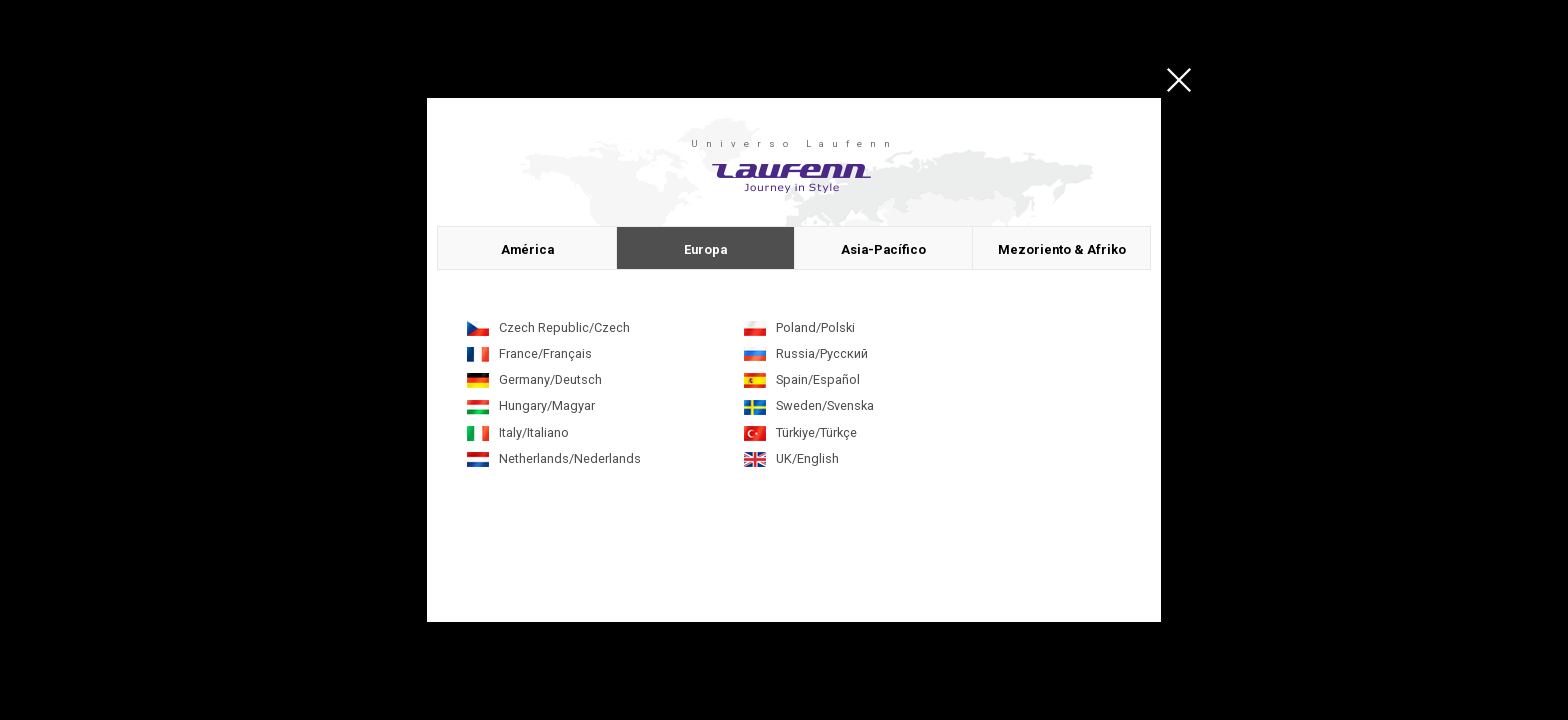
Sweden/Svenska (825, 405)
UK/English (807, 458)
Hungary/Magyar (547, 405)
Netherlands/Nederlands (570, 458)
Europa (705, 249)
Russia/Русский (822, 353)
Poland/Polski (815, 327)
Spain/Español (818, 379)
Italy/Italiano (534, 432)
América (527, 249)
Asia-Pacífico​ (883, 249)
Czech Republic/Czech (564, 327)
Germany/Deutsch (550, 379)
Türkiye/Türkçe (816, 432)
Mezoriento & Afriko (1062, 249)
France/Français (545, 353)
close (1179, 80)
